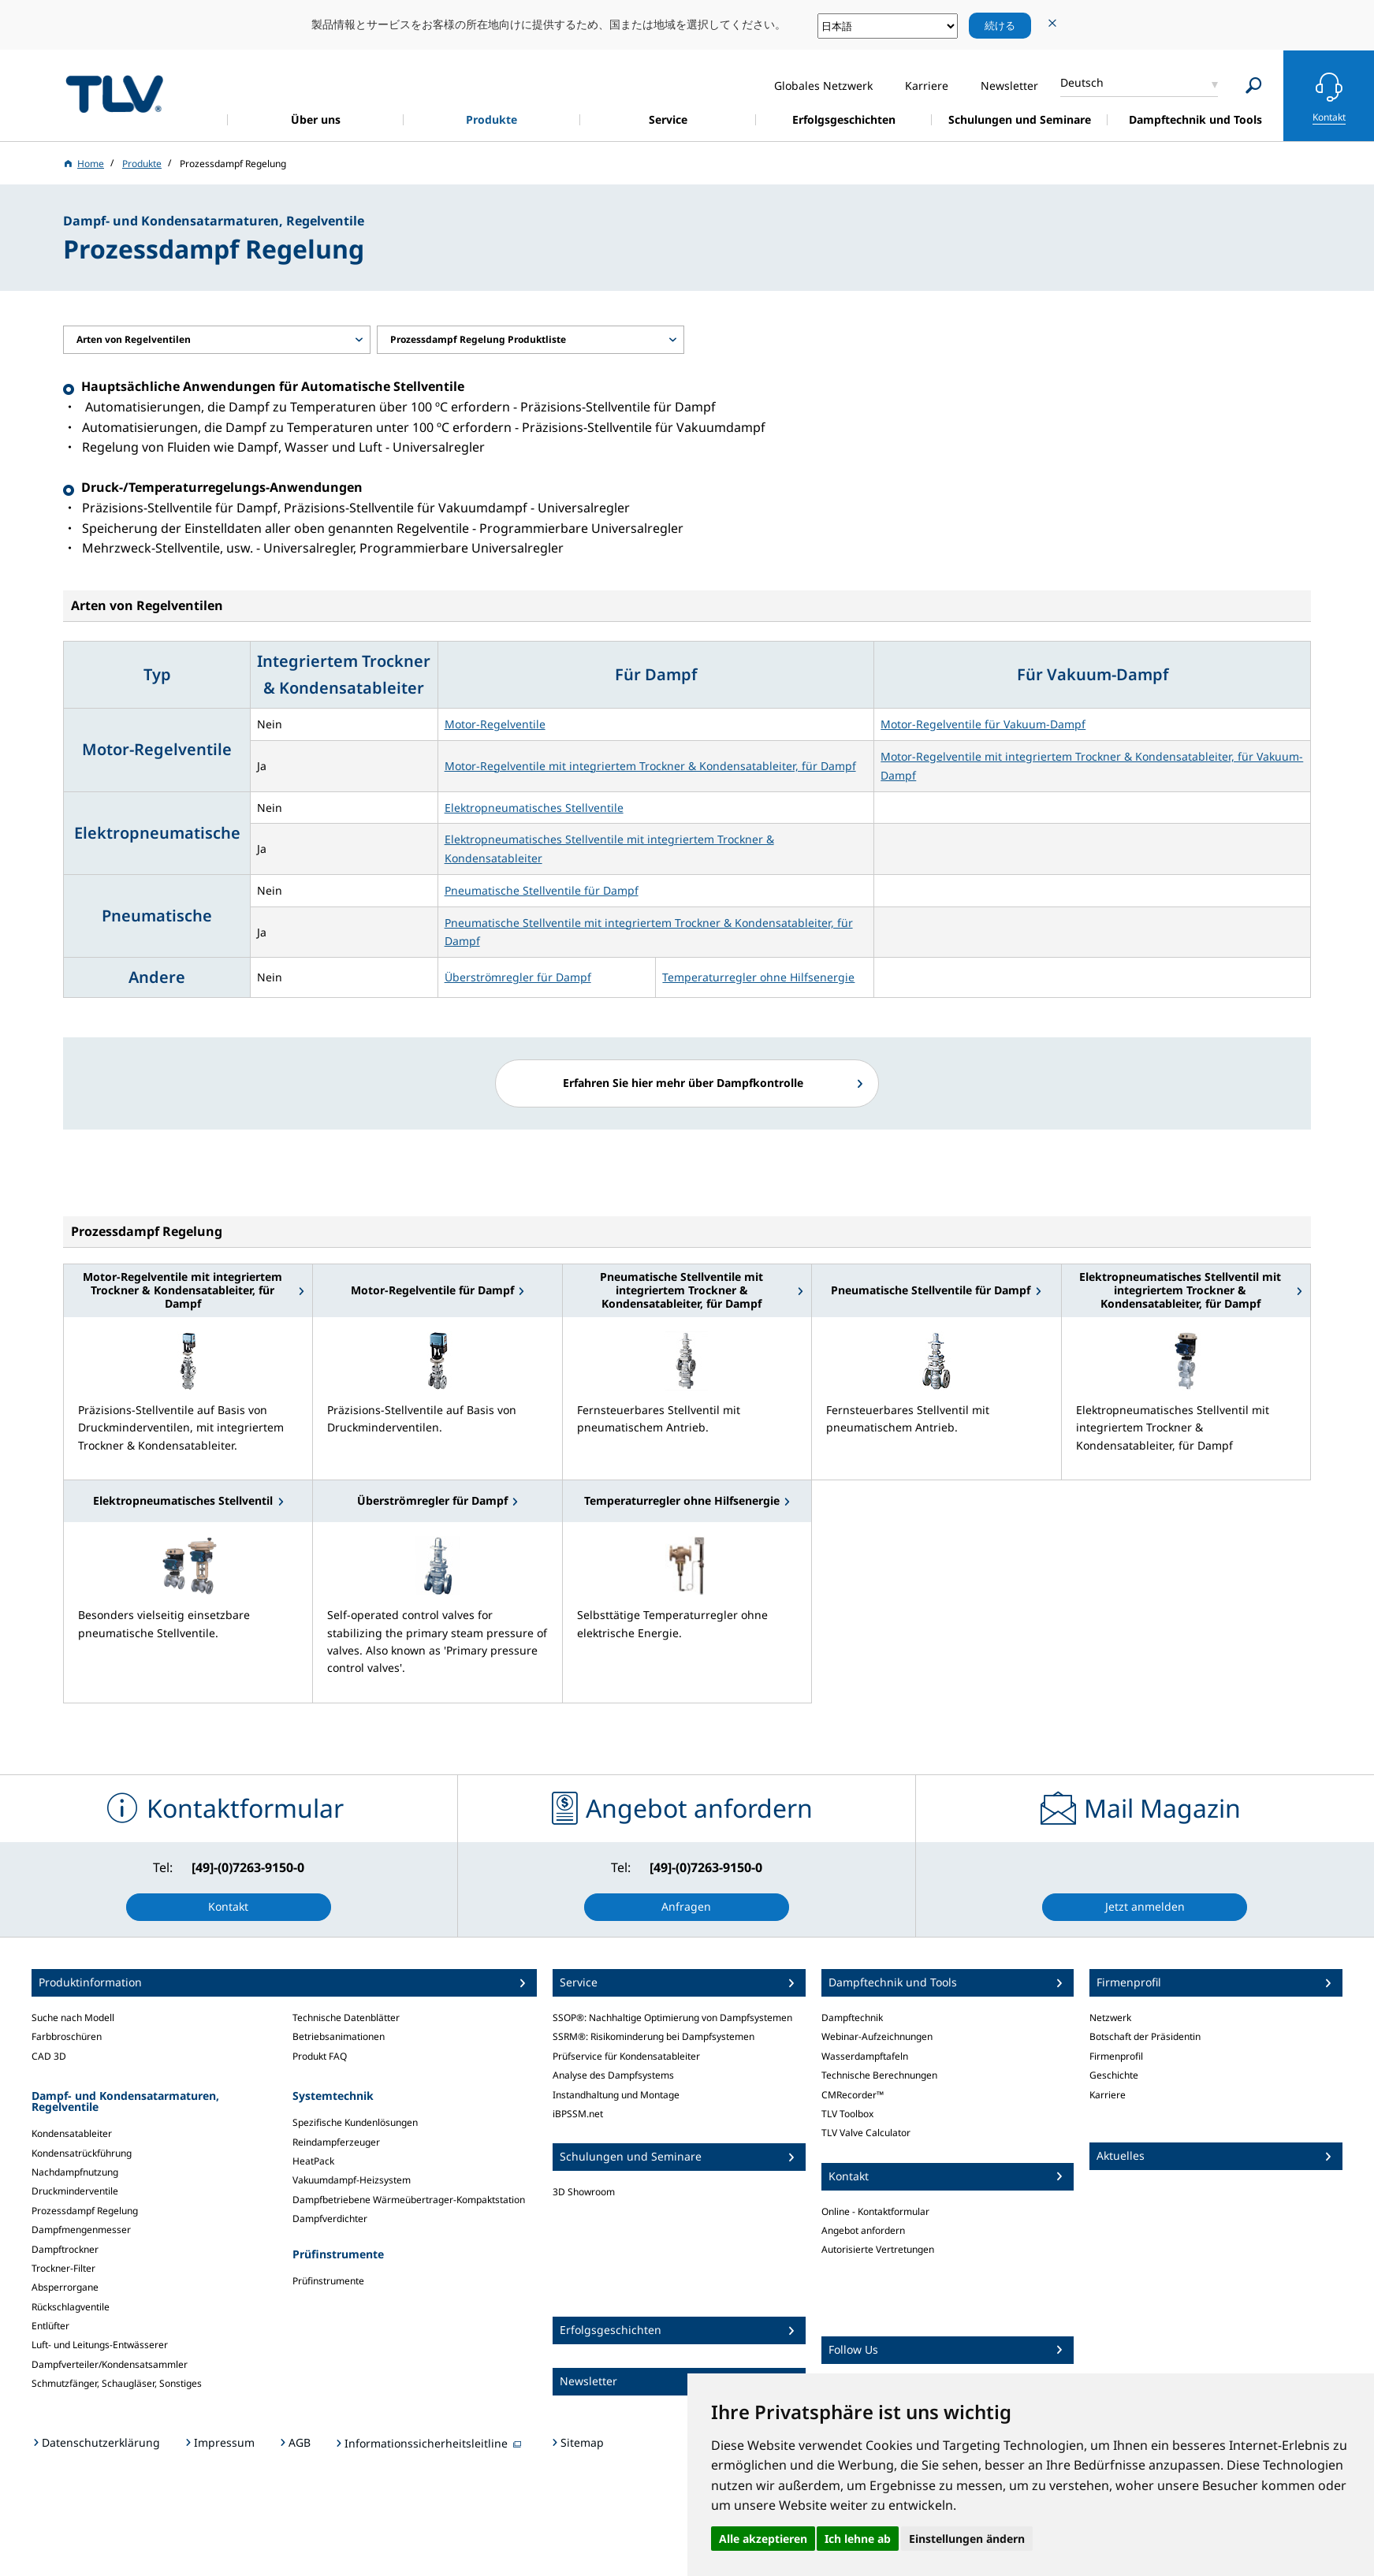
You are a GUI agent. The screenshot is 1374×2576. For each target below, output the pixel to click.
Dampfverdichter (329, 2218)
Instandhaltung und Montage (616, 2094)
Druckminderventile (75, 2191)
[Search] (1254, 85)
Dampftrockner (65, 2249)
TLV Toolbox (847, 2113)
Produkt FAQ (319, 2056)
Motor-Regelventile (495, 724)
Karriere (1107, 2094)
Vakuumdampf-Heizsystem (351, 2180)
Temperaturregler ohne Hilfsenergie (758, 977)
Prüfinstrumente (328, 2281)
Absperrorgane (65, 2287)
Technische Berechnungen (879, 2075)
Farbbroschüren (67, 2036)
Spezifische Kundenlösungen (355, 2122)
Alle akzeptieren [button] (763, 2538)
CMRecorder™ (852, 2094)
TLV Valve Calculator (865, 2132)
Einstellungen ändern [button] (967, 2538)
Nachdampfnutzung (75, 2172)
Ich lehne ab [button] (858, 2538)
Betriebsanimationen (338, 2036)
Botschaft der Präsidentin (1145, 2036)
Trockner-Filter (63, 2268)
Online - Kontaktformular (875, 2211)
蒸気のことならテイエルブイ (114, 93)
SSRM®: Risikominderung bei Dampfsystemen (653, 2036)
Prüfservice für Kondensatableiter (626, 2056)
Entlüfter (50, 2325)
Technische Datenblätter (346, 2017)
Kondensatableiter (72, 2133)
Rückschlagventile (71, 2307)
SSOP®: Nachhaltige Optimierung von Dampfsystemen (672, 2017)
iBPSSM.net (578, 2113)
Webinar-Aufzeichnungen (877, 2036)
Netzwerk (1110, 2017)
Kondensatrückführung (82, 2153)
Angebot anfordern (863, 2230)
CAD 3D (49, 2056)
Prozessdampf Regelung (85, 2210)
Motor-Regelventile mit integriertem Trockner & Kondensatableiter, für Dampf (650, 765)
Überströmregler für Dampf (518, 977)
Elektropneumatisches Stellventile (534, 807)
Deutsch (1082, 82)
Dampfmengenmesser (81, 2229)
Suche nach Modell (73, 2017)
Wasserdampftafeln (864, 2056)
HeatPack (313, 2161)
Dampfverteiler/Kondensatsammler (110, 2364)
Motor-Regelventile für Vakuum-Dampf (983, 724)
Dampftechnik (852, 2017)
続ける (1000, 25)
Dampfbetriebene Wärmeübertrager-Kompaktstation (408, 2199)
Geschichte (1113, 2075)
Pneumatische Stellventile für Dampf (542, 890)
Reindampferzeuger (336, 2142)
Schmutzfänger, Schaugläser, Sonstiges (117, 2383)
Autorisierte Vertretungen (877, 2249)
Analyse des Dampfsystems (613, 2075)
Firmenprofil (1116, 2056)
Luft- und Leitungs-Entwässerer (100, 2344)
